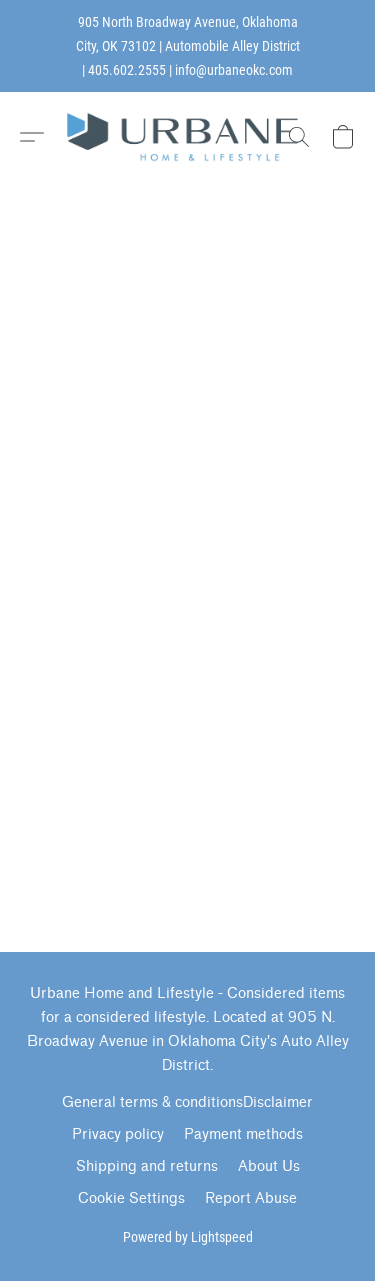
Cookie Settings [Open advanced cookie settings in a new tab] (131, 1198)
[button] (188, 137)
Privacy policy (118, 1134)
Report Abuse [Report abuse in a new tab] (251, 1198)
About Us (269, 1166)
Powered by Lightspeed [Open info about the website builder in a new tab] (188, 1237)
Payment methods (243, 1134)
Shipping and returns (147, 1166)
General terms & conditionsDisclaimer (187, 1102)
